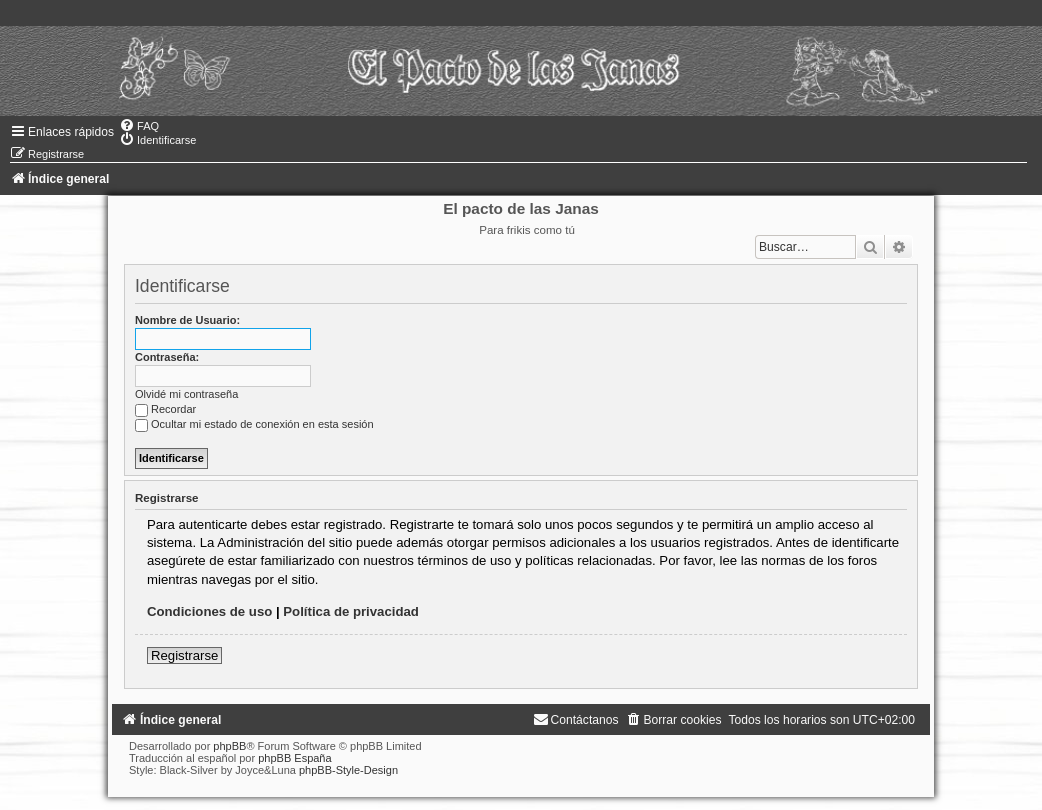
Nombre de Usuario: (187, 320)
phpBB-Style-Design (348, 770)
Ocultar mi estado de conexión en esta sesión (254, 424)
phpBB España (294, 758)
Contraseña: (167, 357)
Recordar (165, 409)
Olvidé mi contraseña (186, 394)
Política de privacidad (351, 611)
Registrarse (184, 655)
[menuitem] (139, 126)
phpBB (229, 746)
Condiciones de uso (209, 611)
